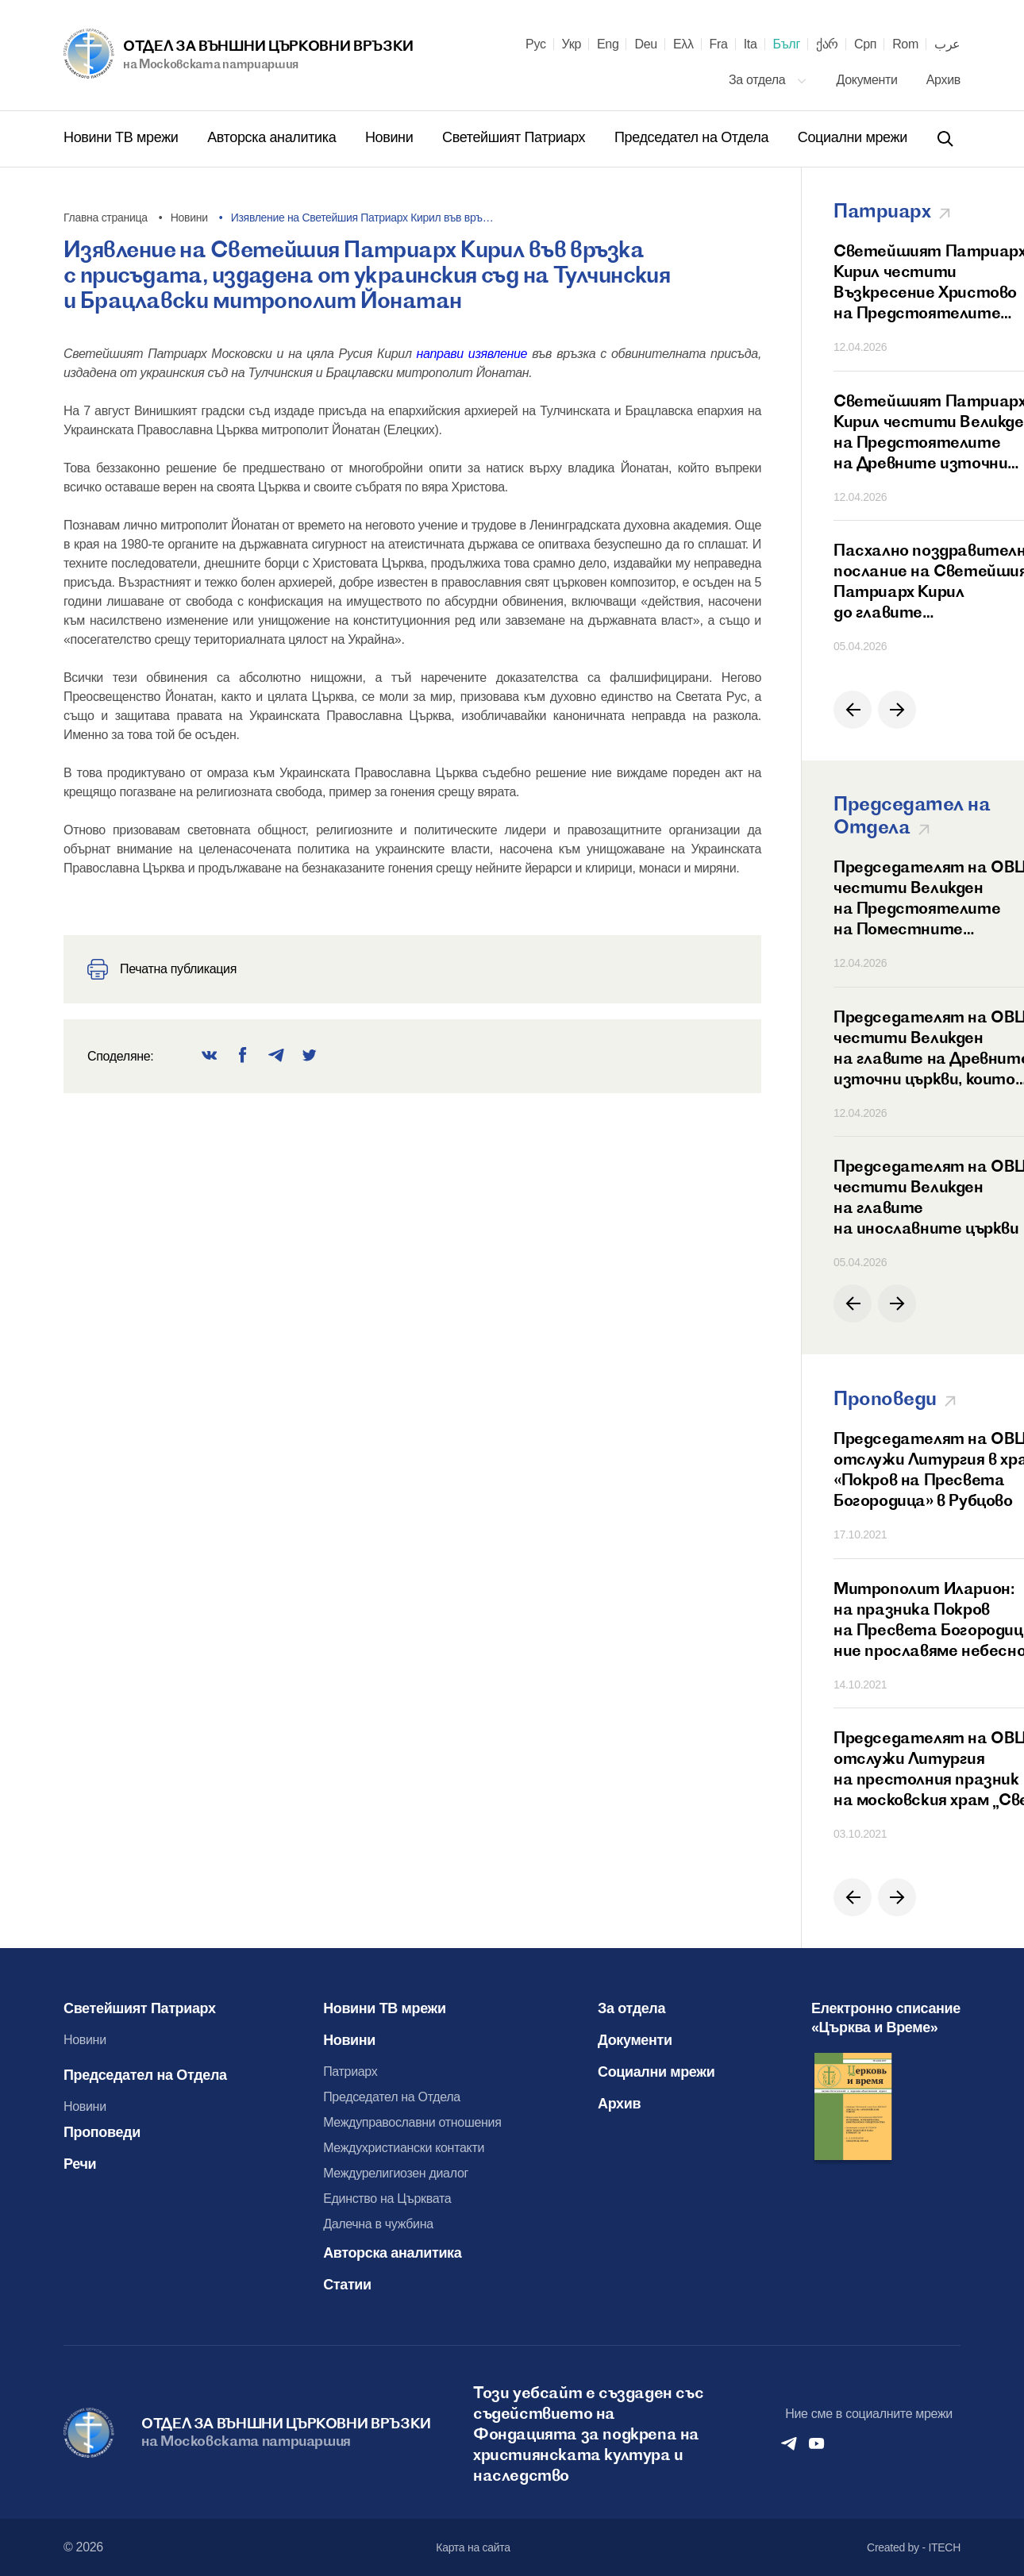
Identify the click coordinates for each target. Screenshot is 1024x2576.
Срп (865, 44)
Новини (391, 137)
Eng (608, 44)
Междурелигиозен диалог (395, 2173)
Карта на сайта (473, 2547)
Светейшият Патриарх (515, 137)
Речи (80, 2164)
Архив (943, 80)
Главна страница (106, 217)
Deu (645, 44)
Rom (905, 44)
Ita (750, 44)
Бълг (786, 44)
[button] (852, 710)
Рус (535, 44)
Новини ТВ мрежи (123, 137)
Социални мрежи (852, 137)
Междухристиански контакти (403, 2147)
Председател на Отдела (693, 137)
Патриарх (350, 2071)
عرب (947, 44)
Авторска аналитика (273, 137)
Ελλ (683, 44)
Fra (719, 44)
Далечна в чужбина (378, 2224)
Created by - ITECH (913, 2547)
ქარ (827, 44)
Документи (869, 80)
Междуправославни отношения (412, 2122)
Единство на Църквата (387, 2198)
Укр (571, 44)
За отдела (768, 80)
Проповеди (102, 2132)
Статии (347, 2285)
